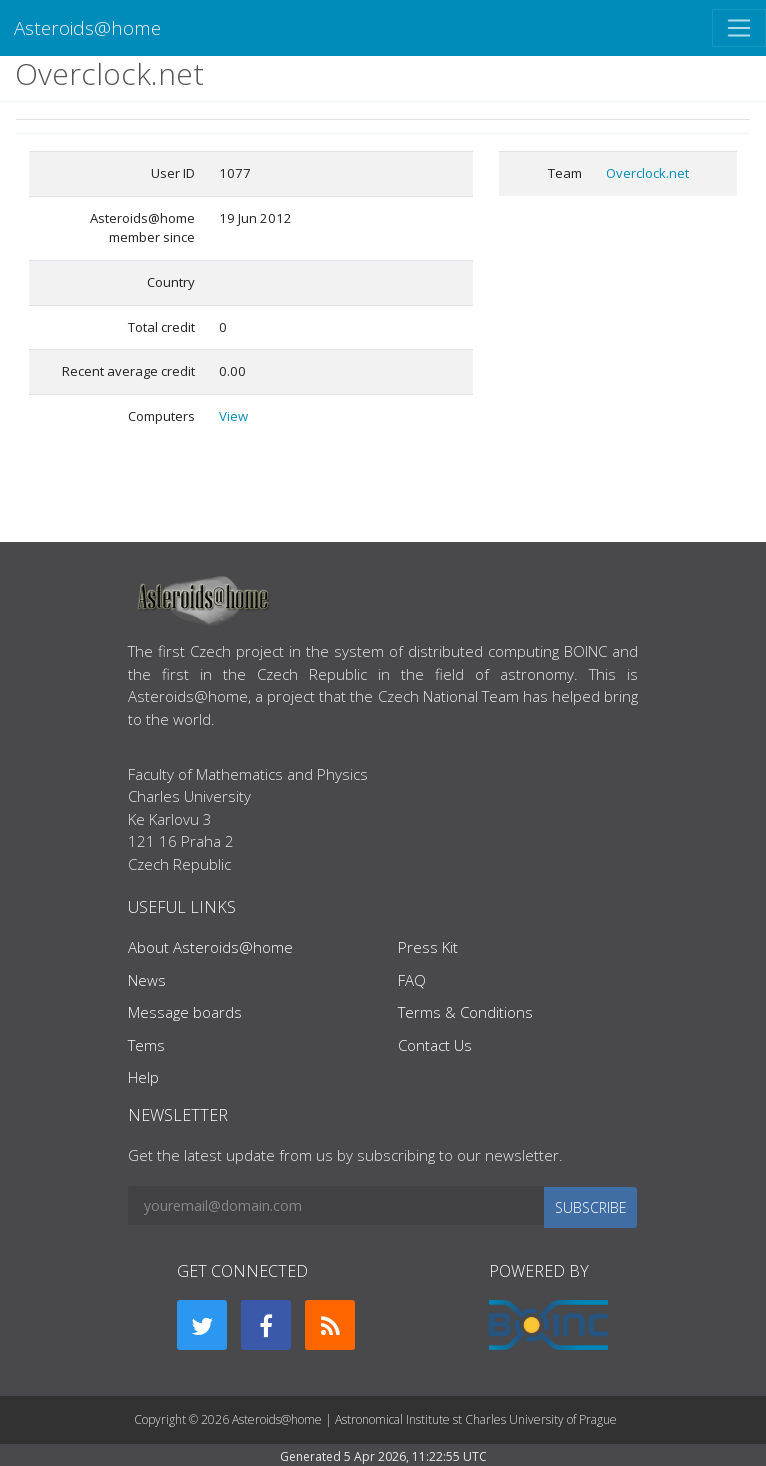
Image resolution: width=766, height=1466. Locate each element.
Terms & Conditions (465, 1012)
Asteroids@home (87, 27)
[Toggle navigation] (739, 28)
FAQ (412, 980)
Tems (146, 1045)
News (147, 980)
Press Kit (428, 947)
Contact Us (435, 1045)
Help (143, 1077)
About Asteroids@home (210, 947)
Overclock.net (647, 173)
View (233, 416)
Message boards (185, 1012)
